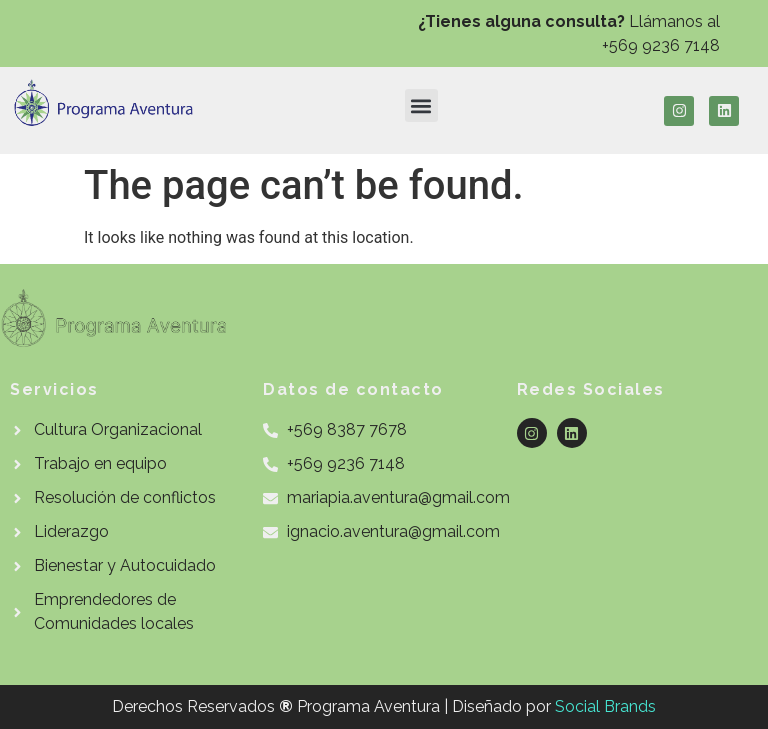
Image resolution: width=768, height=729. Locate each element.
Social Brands (605, 706)
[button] (421, 105)
